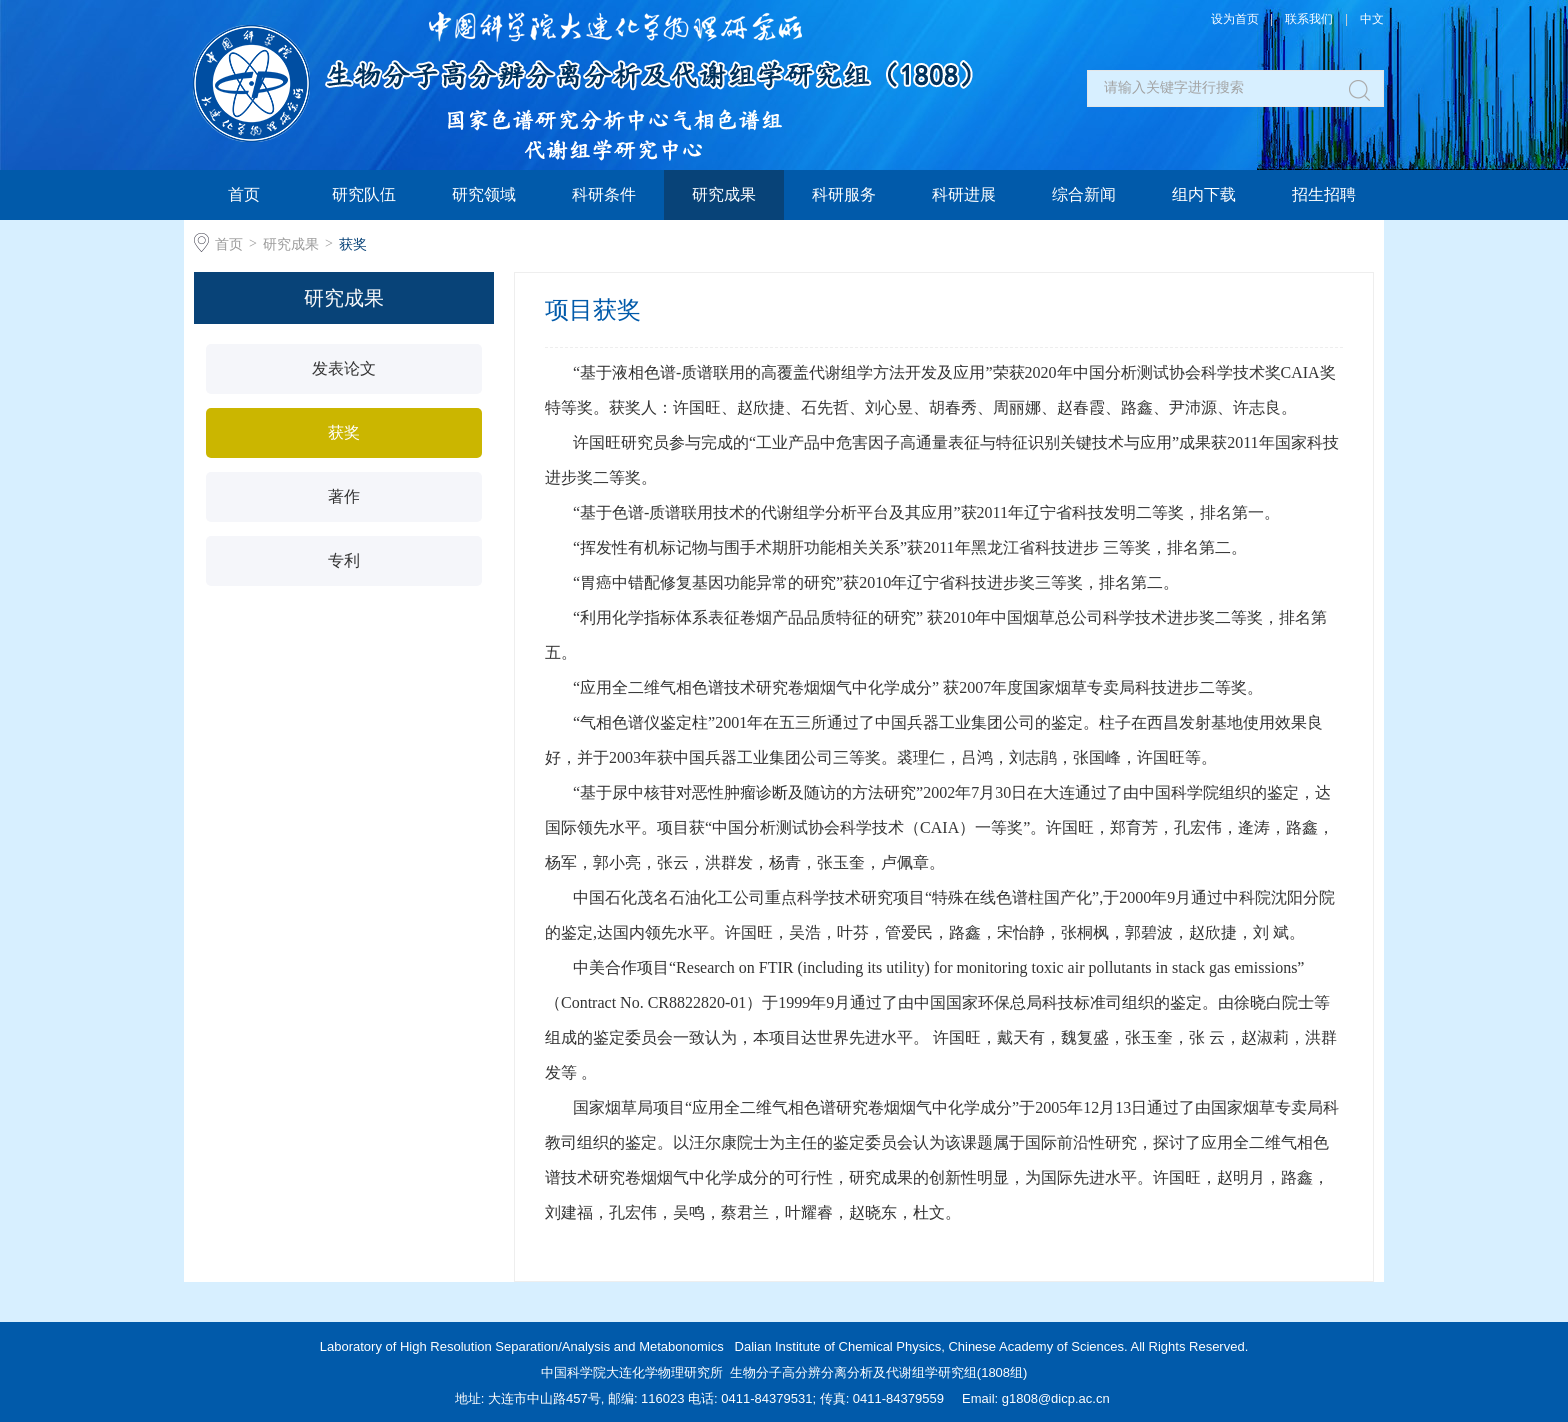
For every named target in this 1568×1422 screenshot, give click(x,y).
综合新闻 (1084, 194)
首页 (244, 194)
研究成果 (724, 194)
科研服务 (844, 194)
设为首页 (1235, 19)
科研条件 (604, 194)
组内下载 (1204, 194)
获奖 (353, 244)
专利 (344, 560)
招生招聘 (1324, 194)
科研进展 (964, 194)
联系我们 (1309, 19)
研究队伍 (364, 194)
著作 (344, 496)
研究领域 (484, 194)
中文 (1372, 19)
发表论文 (344, 368)
